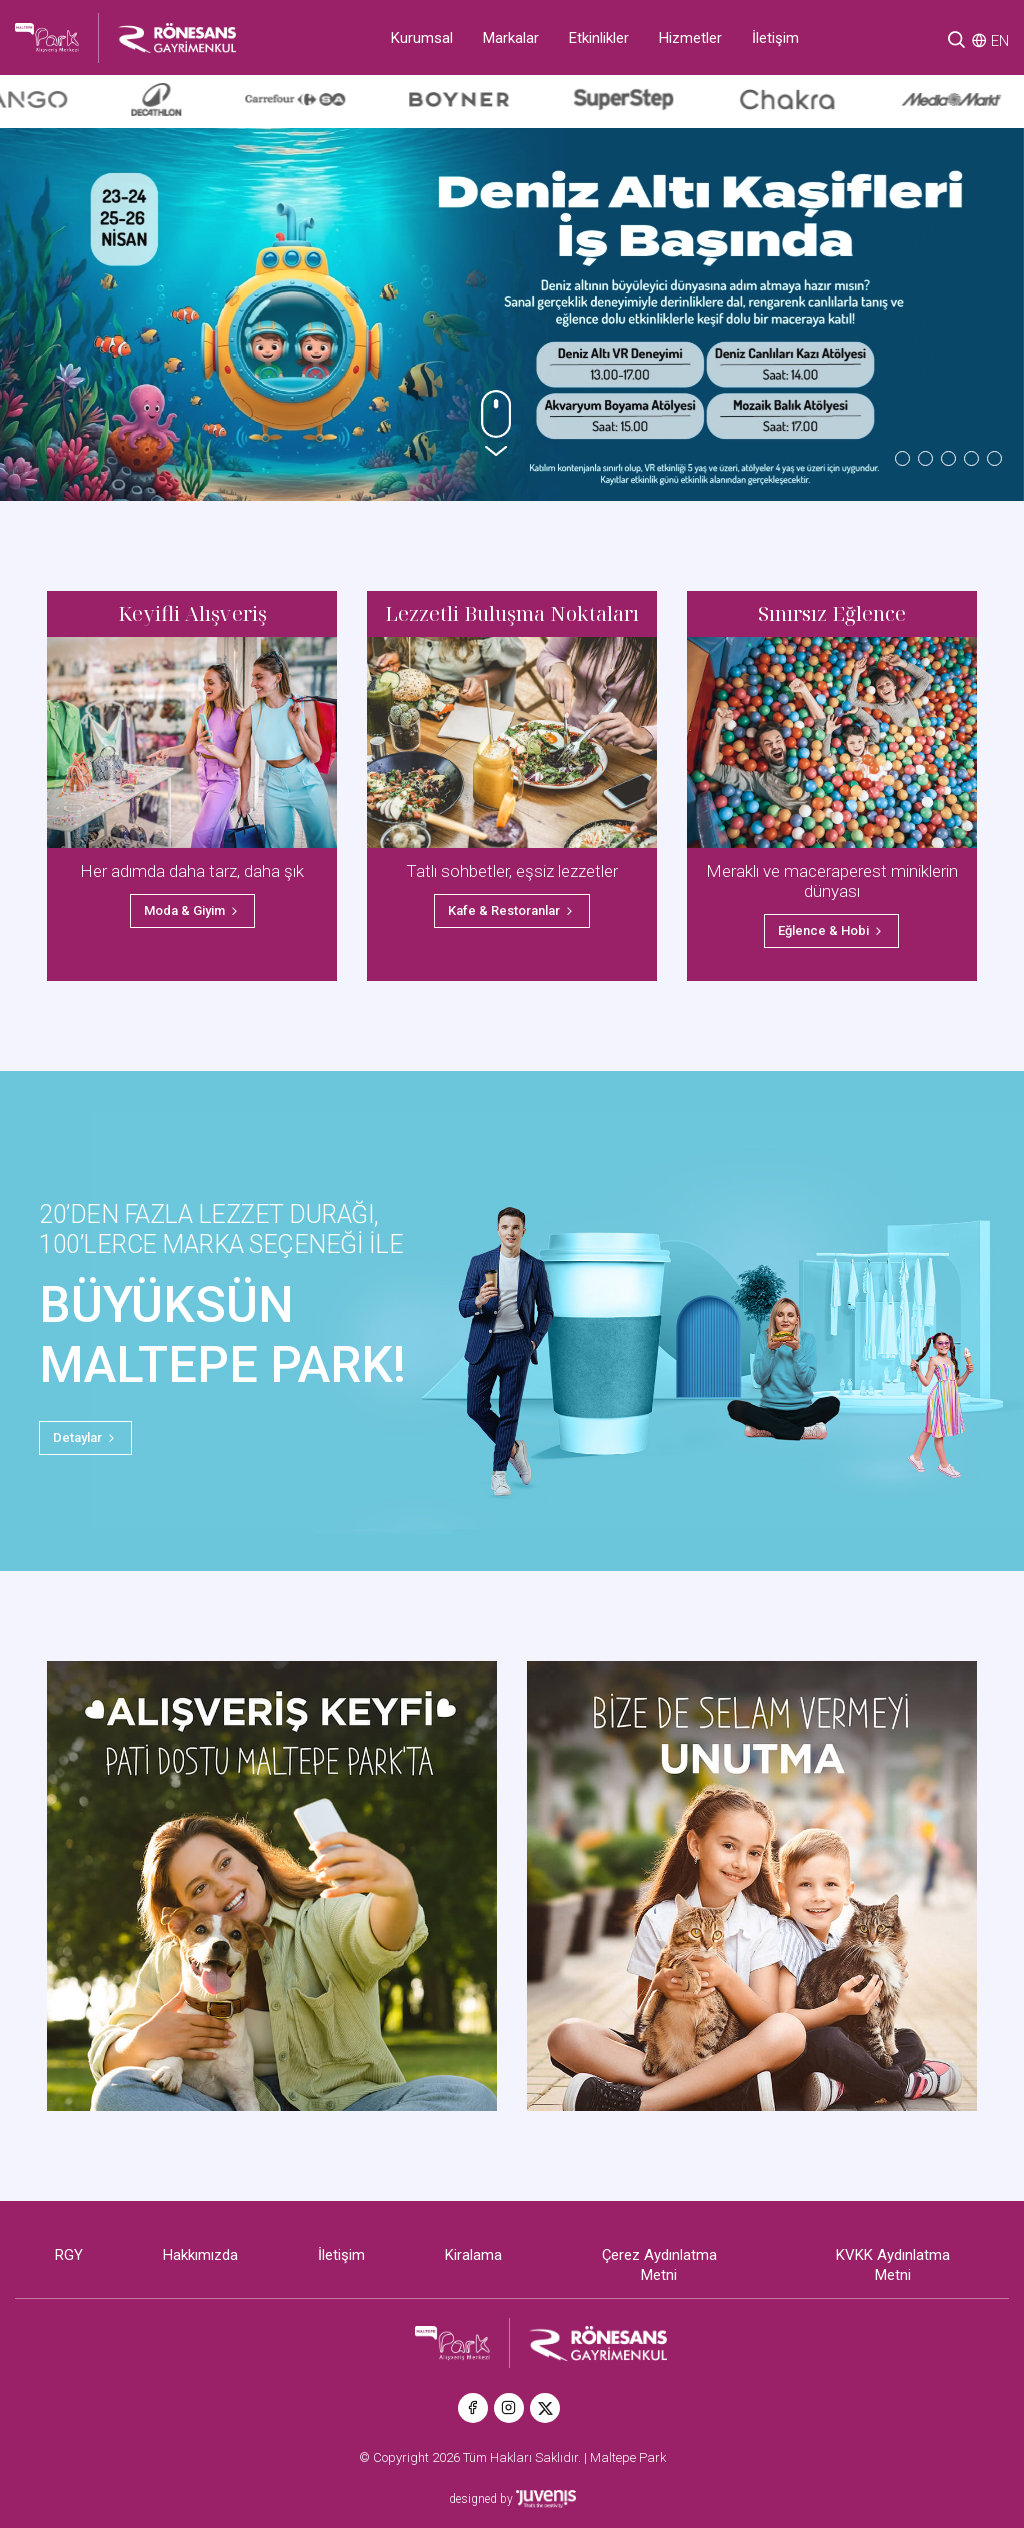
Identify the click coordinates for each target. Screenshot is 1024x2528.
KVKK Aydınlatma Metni (893, 2265)
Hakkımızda (200, 2255)
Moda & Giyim (192, 910)
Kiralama (473, 2255)
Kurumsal (422, 38)
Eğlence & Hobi (831, 930)
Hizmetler (690, 38)
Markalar (511, 38)
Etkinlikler (599, 38)
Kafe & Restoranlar (512, 910)
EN (1000, 41)
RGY (69, 2255)
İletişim (775, 38)
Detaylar (85, 1437)
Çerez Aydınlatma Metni (659, 2265)
